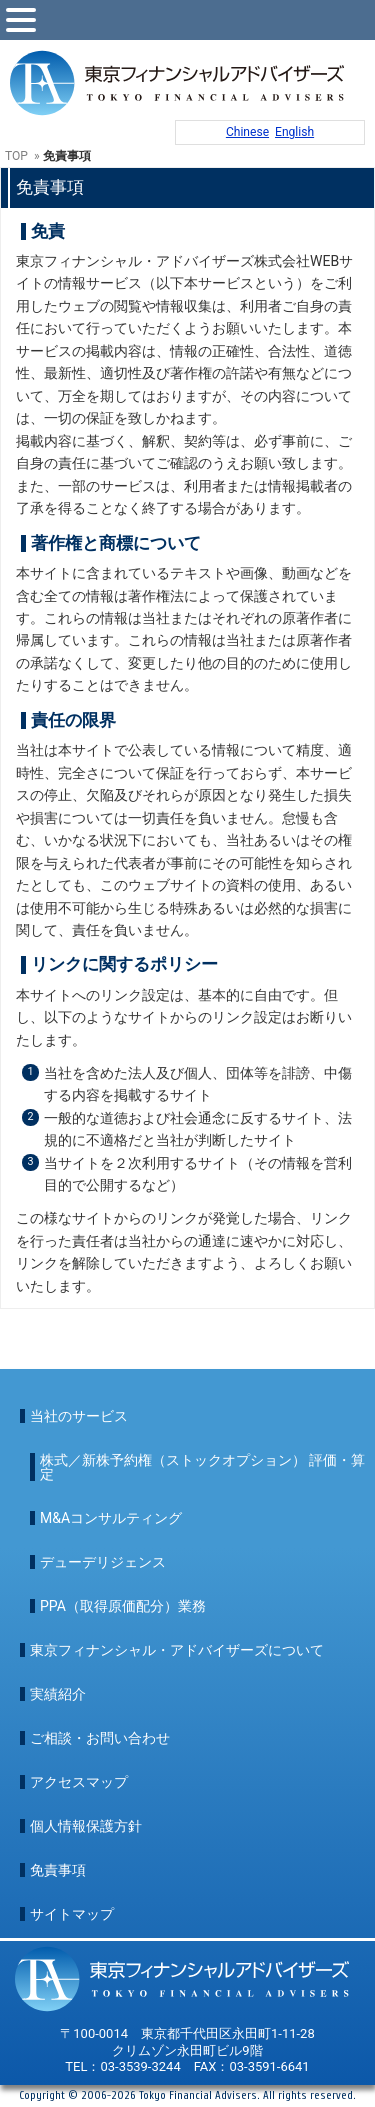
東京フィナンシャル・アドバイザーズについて (177, 1650)
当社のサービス (79, 1416)
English (294, 132)
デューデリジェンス (103, 1562)
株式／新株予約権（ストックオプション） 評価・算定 (202, 1467)
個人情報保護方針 (86, 1826)
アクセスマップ (79, 1782)
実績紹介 (58, 1694)
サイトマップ (72, 1914)
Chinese (247, 132)
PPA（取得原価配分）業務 (123, 1606)
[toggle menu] (21, 20)
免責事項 (58, 1870)
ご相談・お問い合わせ (100, 1738)
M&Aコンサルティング (111, 1518)
